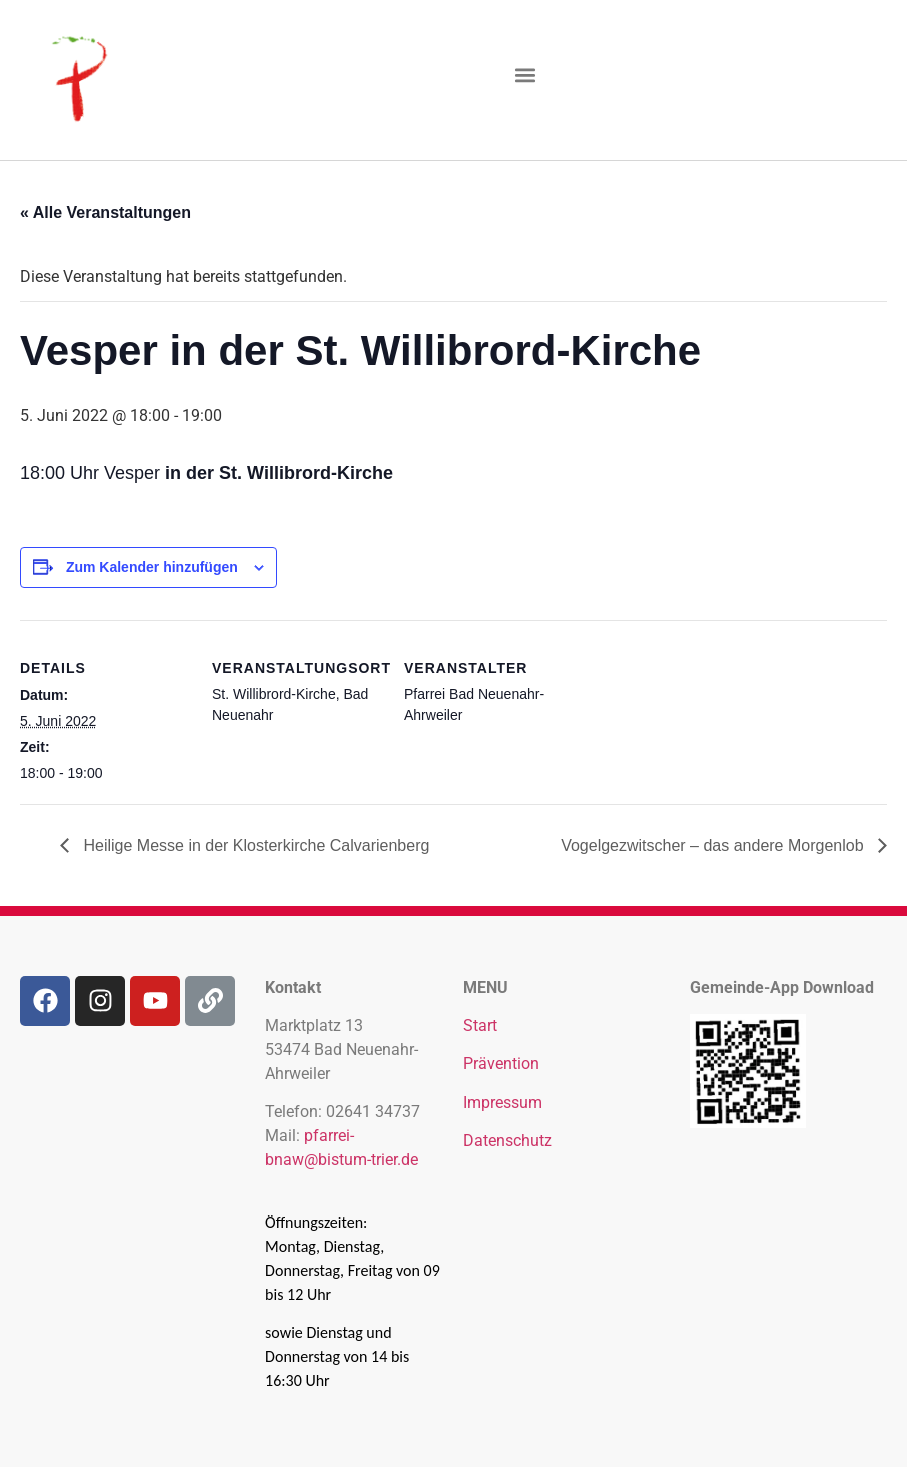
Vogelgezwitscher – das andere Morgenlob (714, 845)
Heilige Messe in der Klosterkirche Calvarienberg (254, 845)
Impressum (502, 1102)
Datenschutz (507, 1140)
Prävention (501, 1063)
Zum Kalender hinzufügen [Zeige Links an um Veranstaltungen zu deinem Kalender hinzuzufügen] (152, 567)
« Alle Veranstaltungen (105, 212)
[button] (525, 75)
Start (480, 1025)
